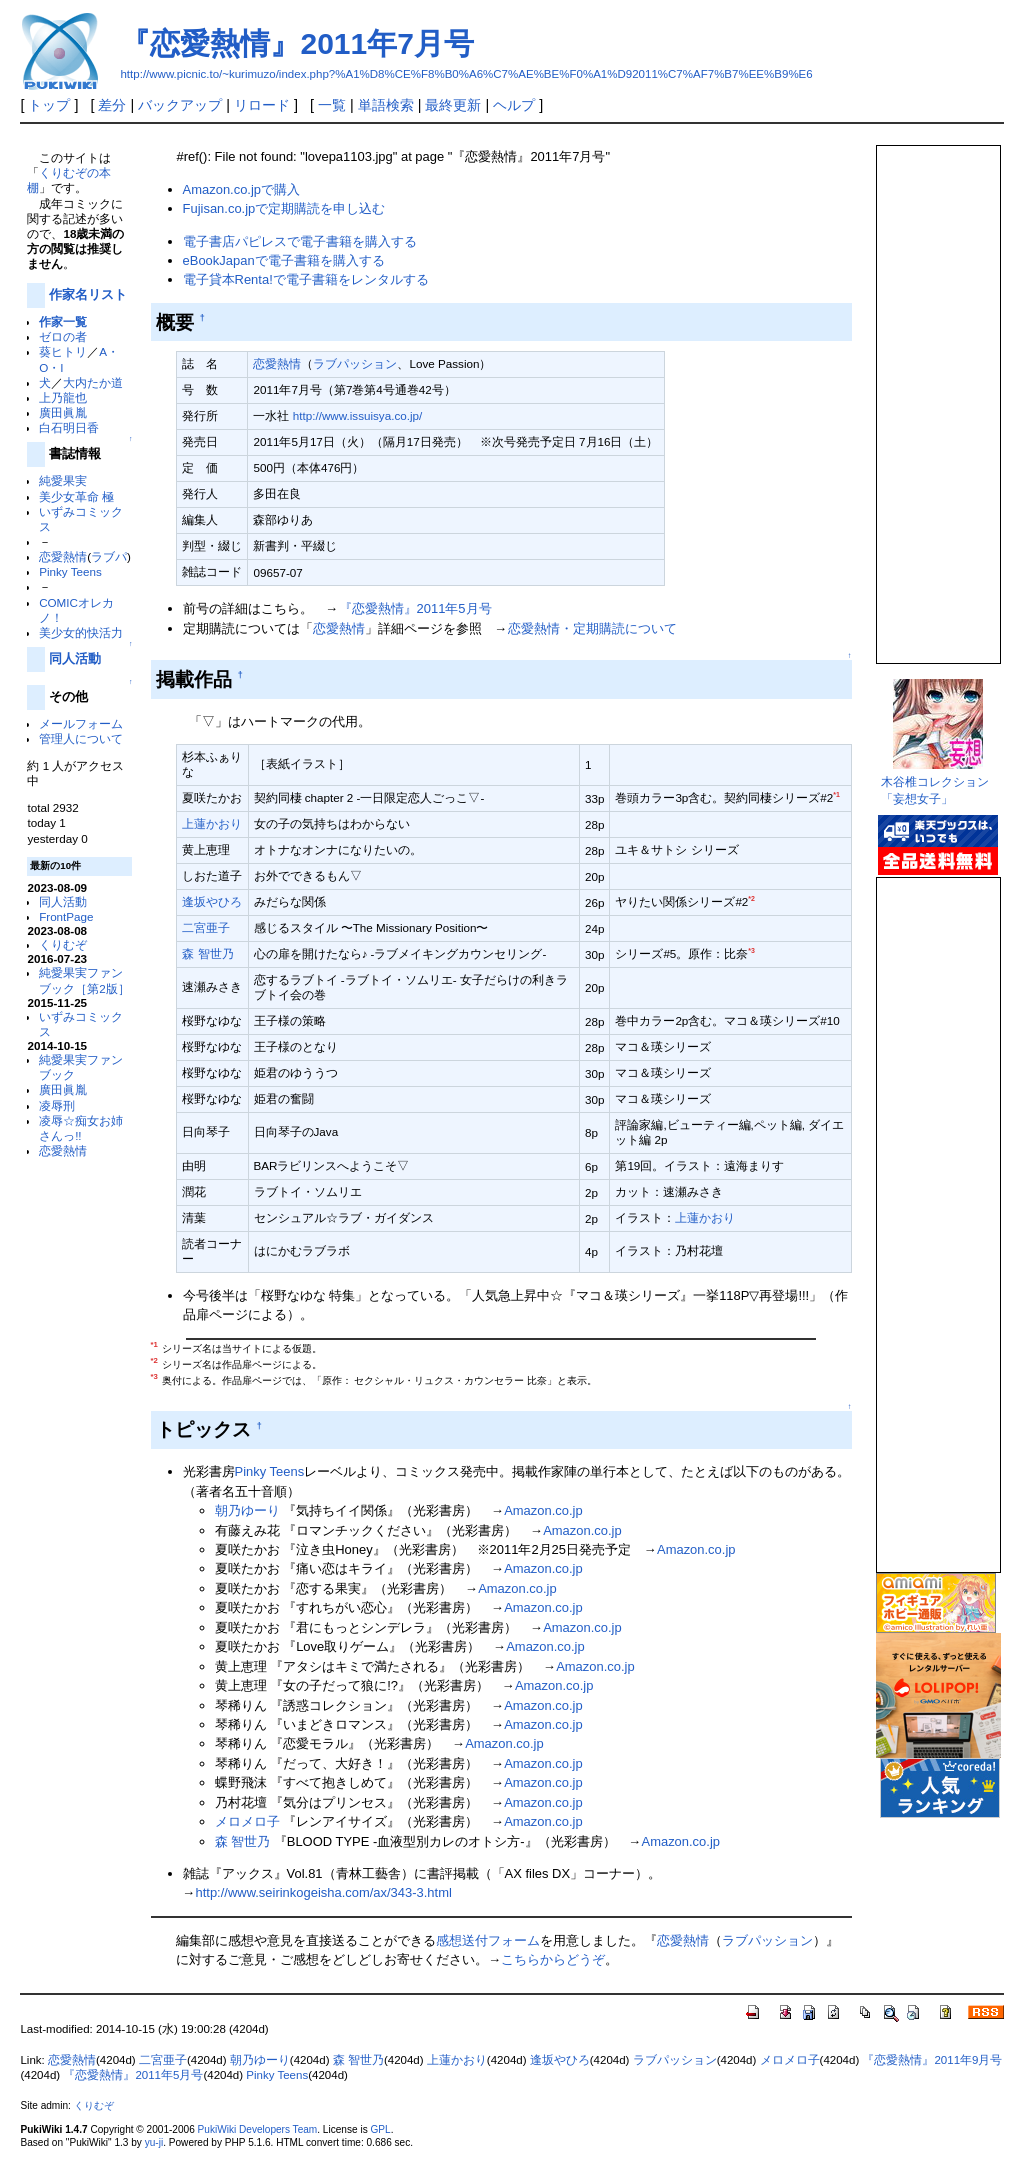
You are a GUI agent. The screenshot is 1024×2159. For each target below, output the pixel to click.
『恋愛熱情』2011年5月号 (415, 608)
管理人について (81, 738)
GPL (380, 2129)
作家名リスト (88, 294)
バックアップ (180, 105)
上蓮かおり (212, 823)
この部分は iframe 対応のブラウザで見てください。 (937, 396)
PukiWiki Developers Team (258, 2129)
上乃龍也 (63, 397)
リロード (262, 105)
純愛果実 (63, 480)
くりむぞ (63, 944)
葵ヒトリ (63, 351)
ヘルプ (514, 105)
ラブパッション (355, 363)
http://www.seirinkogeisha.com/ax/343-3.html (324, 1892)
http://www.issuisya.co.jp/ (358, 415)
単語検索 (386, 105)
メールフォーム (81, 723)
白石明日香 (69, 427)
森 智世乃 (207, 953)
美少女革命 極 (76, 496)
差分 (112, 105)
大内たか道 (93, 382)
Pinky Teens (70, 571)
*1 (836, 794)
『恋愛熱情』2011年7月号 (296, 43)
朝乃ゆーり (247, 1510)
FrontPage (66, 916)
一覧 (332, 105)
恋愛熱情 (63, 556)
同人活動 (75, 658)
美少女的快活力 (81, 632)
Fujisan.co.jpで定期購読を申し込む (284, 208)
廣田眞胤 (63, 412)
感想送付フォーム (488, 1940)
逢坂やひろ (212, 901)
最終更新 (453, 105)
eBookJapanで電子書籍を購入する (284, 260)
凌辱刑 (57, 1105)
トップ (49, 105)
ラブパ (109, 556)
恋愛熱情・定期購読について (592, 628)
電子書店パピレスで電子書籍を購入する (300, 241)
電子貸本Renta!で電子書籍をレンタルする (306, 279)
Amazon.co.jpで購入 (241, 189)
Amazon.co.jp (543, 1510)
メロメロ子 (247, 1821)
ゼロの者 (63, 336)
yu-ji (154, 2142)
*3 (751, 950)
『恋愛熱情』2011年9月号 (932, 2060)
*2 (751, 898)
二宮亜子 (206, 927)
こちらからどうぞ (553, 1959)
